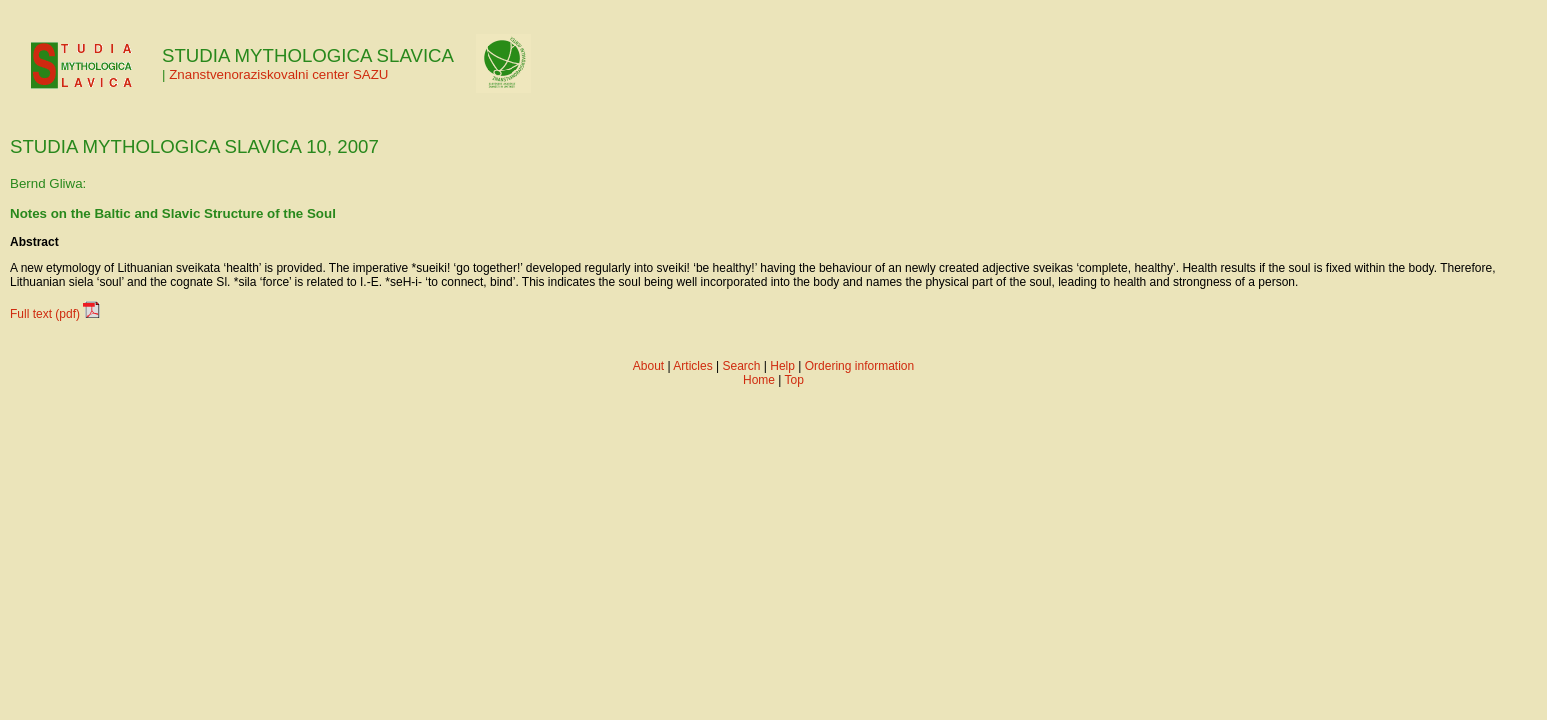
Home (759, 380)
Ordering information (859, 366)
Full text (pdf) (45, 314)
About (648, 366)
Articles (692, 366)
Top (794, 380)
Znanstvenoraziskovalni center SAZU (278, 74)
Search (741, 366)
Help (782, 366)
